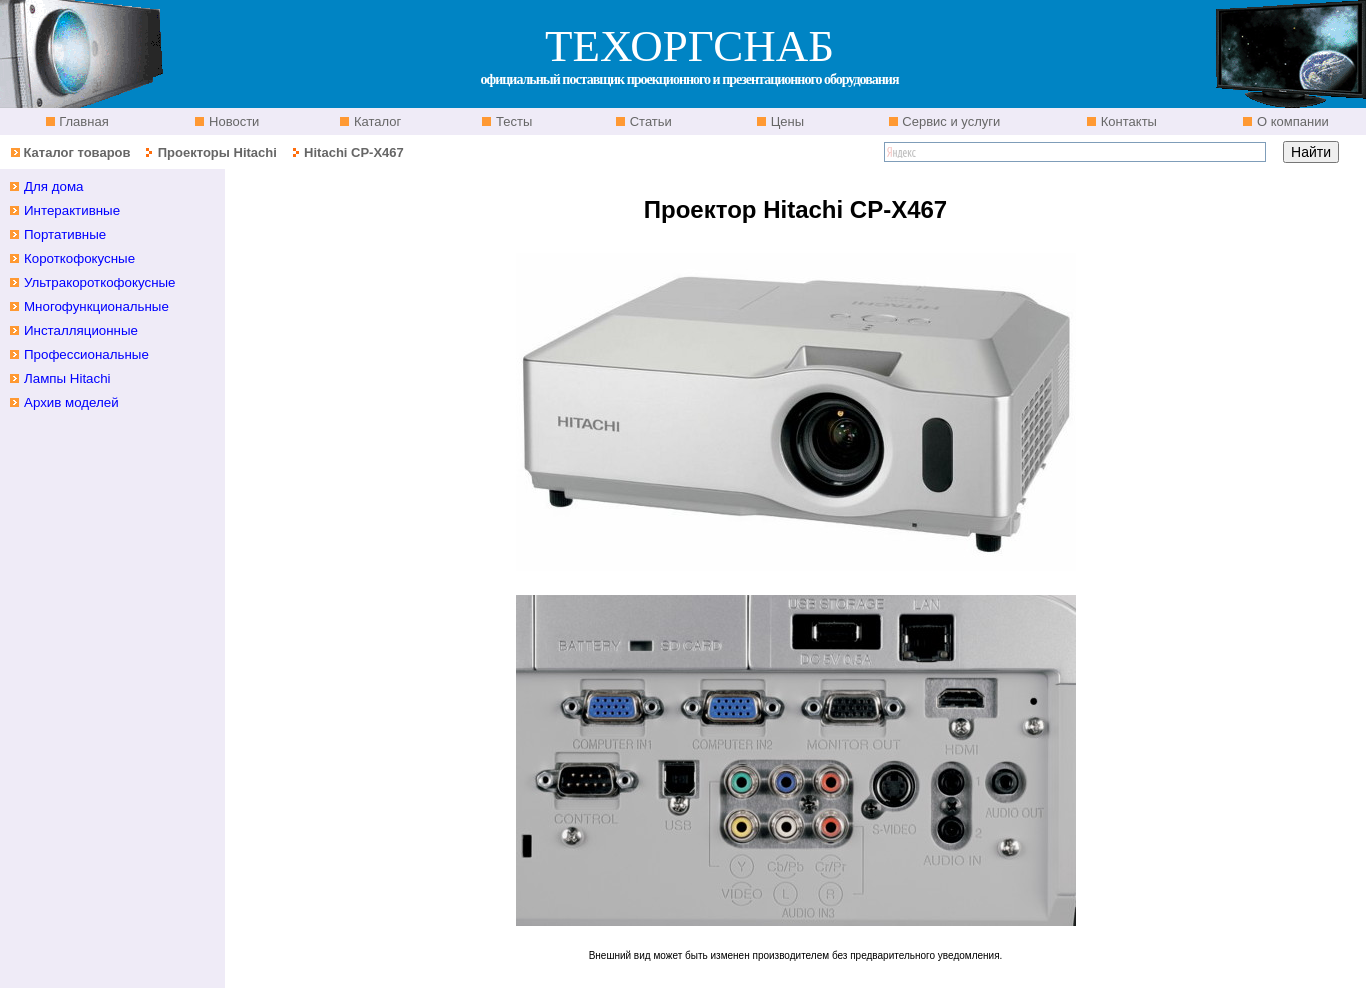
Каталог (375, 121)
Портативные (65, 234)
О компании (1290, 121)
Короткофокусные (79, 258)
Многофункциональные (96, 306)
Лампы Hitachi (67, 378)
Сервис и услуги (950, 121)
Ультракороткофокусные (100, 282)
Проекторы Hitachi (217, 152)
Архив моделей (71, 402)
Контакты (1127, 121)
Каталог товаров (76, 152)
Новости (232, 121)
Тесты (512, 121)
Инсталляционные (81, 330)
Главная (82, 121)
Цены (785, 121)
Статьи (649, 121)
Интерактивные (72, 210)
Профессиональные (86, 354)
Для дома (54, 186)
